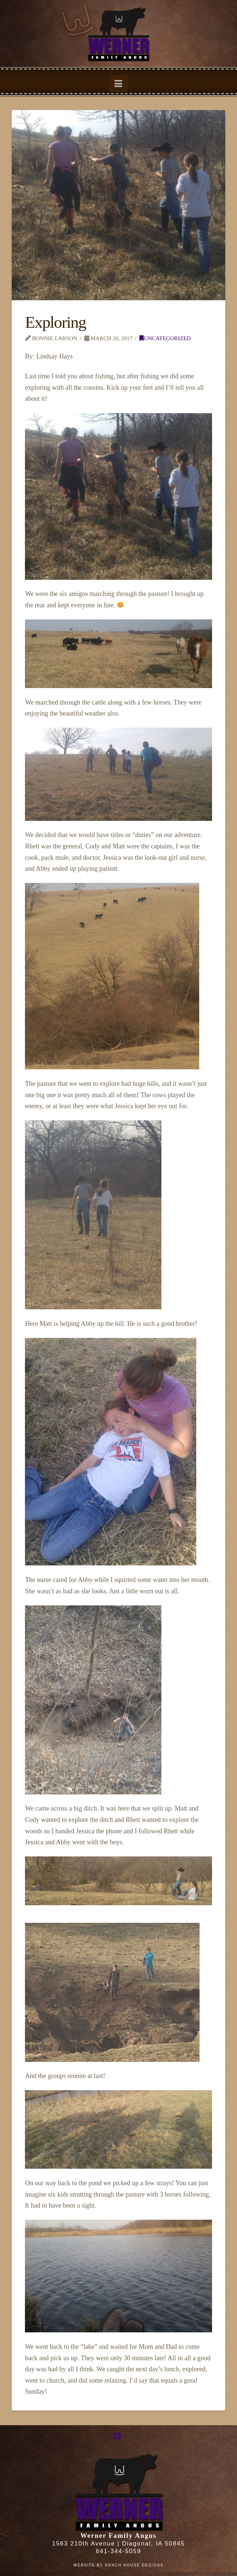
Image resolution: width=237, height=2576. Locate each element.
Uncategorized (165, 338)
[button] (118, 83)
